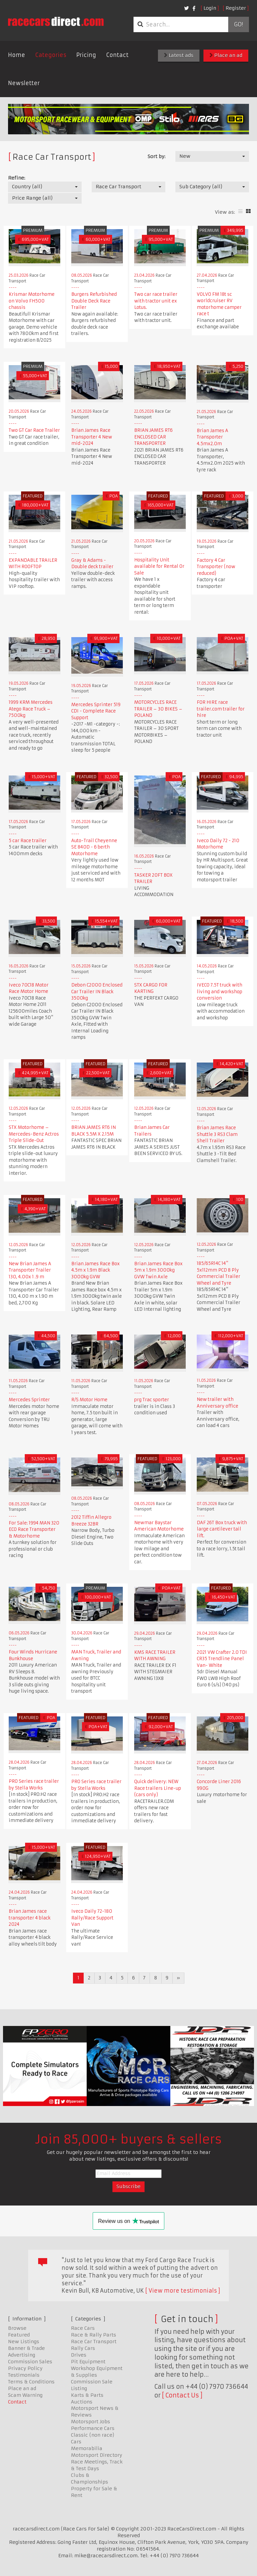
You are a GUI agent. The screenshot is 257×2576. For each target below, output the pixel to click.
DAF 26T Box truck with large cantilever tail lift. (222, 1529)
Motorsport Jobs (90, 2422)
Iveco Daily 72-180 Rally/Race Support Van (92, 1917)
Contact (117, 55)
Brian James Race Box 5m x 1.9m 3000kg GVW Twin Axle (158, 1270)
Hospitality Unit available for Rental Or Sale (159, 566)
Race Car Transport (93, 2341)
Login (209, 8)
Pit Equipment (88, 2362)
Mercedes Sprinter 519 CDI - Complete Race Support (95, 711)
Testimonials (23, 2375)
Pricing (86, 55)
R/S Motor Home (89, 1400)
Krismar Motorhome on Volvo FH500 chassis (32, 300)
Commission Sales (30, 2362)
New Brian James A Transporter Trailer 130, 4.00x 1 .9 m (30, 1270)
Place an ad (225, 55)
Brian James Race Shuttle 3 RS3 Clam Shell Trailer (217, 1134)
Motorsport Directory (96, 2455)
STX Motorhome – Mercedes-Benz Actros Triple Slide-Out (34, 1134)
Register (236, 8)
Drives (78, 2355)
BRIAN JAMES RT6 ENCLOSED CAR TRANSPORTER (153, 436)
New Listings (23, 2341)
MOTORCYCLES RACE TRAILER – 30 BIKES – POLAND (158, 708)
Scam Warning (25, 2395)
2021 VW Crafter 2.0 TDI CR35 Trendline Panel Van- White (222, 1658)
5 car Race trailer (28, 840)
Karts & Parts (87, 2395)
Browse (17, 2328)
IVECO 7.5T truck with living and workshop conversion (219, 991)
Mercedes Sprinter (29, 1400)
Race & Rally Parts (93, 2335)
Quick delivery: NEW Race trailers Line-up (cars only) (157, 1788)
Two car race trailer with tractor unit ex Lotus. (155, 300)
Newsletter (24, 83)
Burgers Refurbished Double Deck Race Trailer (94, 300)
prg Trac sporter (151, 1400)
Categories (50, 55)
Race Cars (83, 2328)
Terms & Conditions (31, 2382)
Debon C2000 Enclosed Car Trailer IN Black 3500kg (96, 991)
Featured (19, 2335)
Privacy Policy (25, 2368)
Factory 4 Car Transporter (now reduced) (216, 566)
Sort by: (156, 156)
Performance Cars (92, 2428)
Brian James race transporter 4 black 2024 (30, 1917)
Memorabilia (86, 2448)
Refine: (16, 178)
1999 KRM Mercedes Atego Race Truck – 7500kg (31, 708)
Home (16, 55)
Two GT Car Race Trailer (34, 430)
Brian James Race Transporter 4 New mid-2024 (91, 436)
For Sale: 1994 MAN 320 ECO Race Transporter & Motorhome (34, 1529)
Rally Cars (83, 2348)
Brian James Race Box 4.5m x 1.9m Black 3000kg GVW (95, 1270)
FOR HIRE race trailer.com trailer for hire (221, 708)
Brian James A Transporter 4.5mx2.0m (212, 437)
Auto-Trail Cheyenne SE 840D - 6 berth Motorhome (94, 847)
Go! (238, 24)
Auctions (81, 2402)
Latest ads (178, 55)
